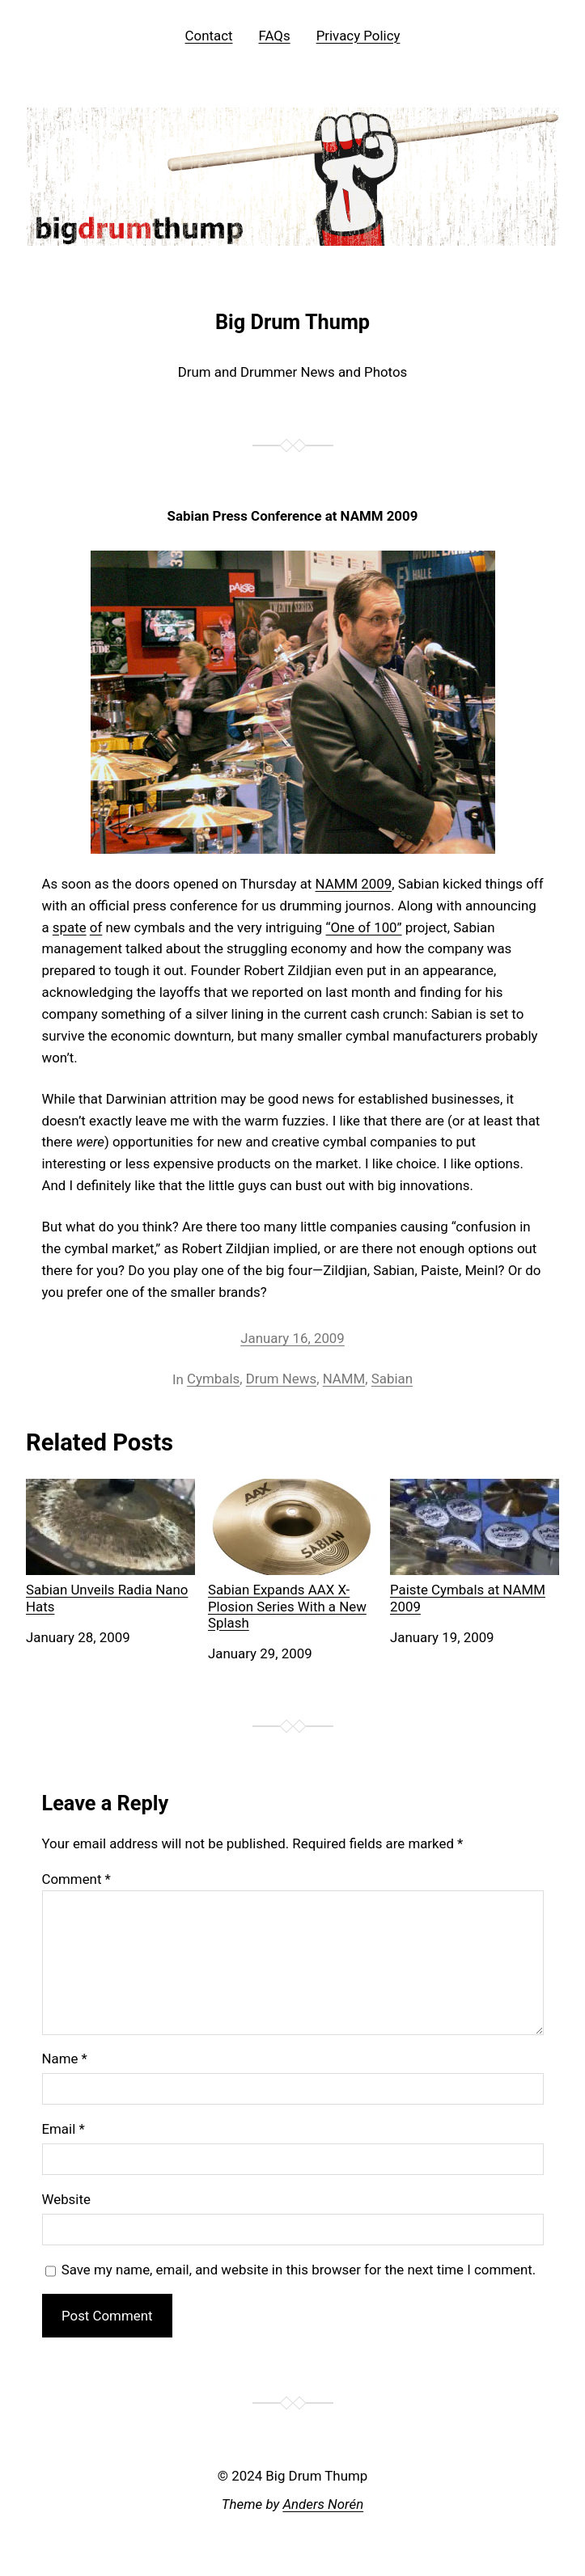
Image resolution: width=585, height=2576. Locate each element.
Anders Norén (322, 2504)
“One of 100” (364, 927)
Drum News (281, 1378)
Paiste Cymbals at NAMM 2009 (474, 1547)
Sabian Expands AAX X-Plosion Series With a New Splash (292, 1555)
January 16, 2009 (292, 1338)
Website (66, 2199)
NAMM (344, 1378)
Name (64, 2058)
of (96, 927)
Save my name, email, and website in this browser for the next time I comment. (298, 2269)
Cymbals (213, 1378)
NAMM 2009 (354, 884)
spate (70, 927)
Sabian (392, 1378)
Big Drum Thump (292, 322)
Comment (76, 1879)
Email (63, 2129)
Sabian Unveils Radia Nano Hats (110, 1547)
